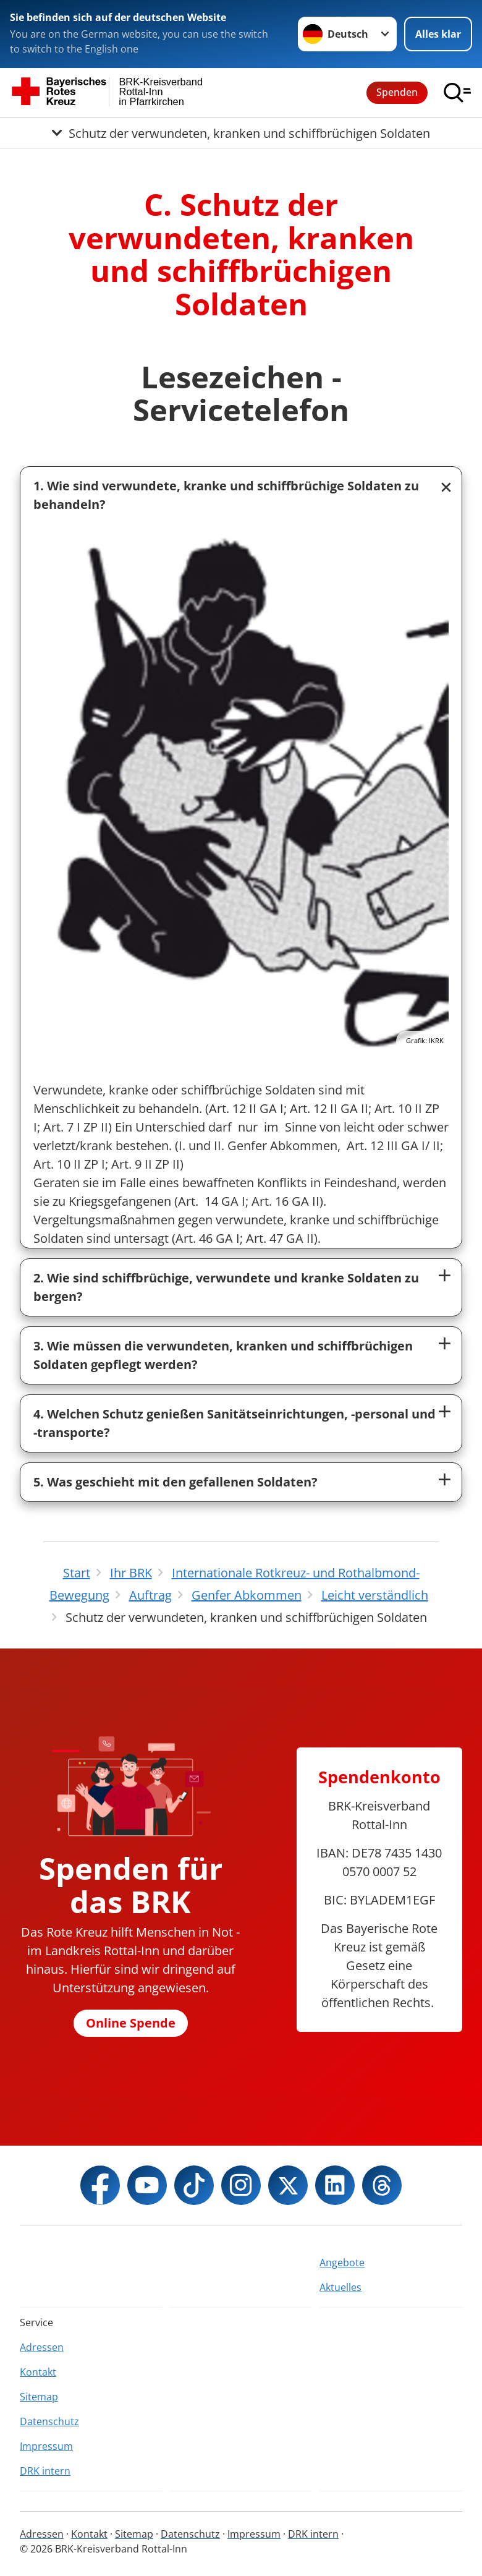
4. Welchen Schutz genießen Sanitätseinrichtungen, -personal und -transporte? (234, 1423)
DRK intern (45, 2471)
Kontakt (38, 2372)
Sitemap (39, 2396)
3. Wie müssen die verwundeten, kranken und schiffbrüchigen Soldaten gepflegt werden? (223, 1355)
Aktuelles (340, 2287)
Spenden (397, 92)
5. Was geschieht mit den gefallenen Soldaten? (175, 1482)
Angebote (342, 2262)
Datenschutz (49, 2421)
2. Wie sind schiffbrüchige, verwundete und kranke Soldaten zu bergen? (226, 1287)
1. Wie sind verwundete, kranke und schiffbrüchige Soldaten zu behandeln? (226, 495)
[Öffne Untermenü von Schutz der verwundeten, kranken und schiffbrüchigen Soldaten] (241, 133)
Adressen (42, 2347)
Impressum (46, 2446)
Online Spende (130, 2023)
